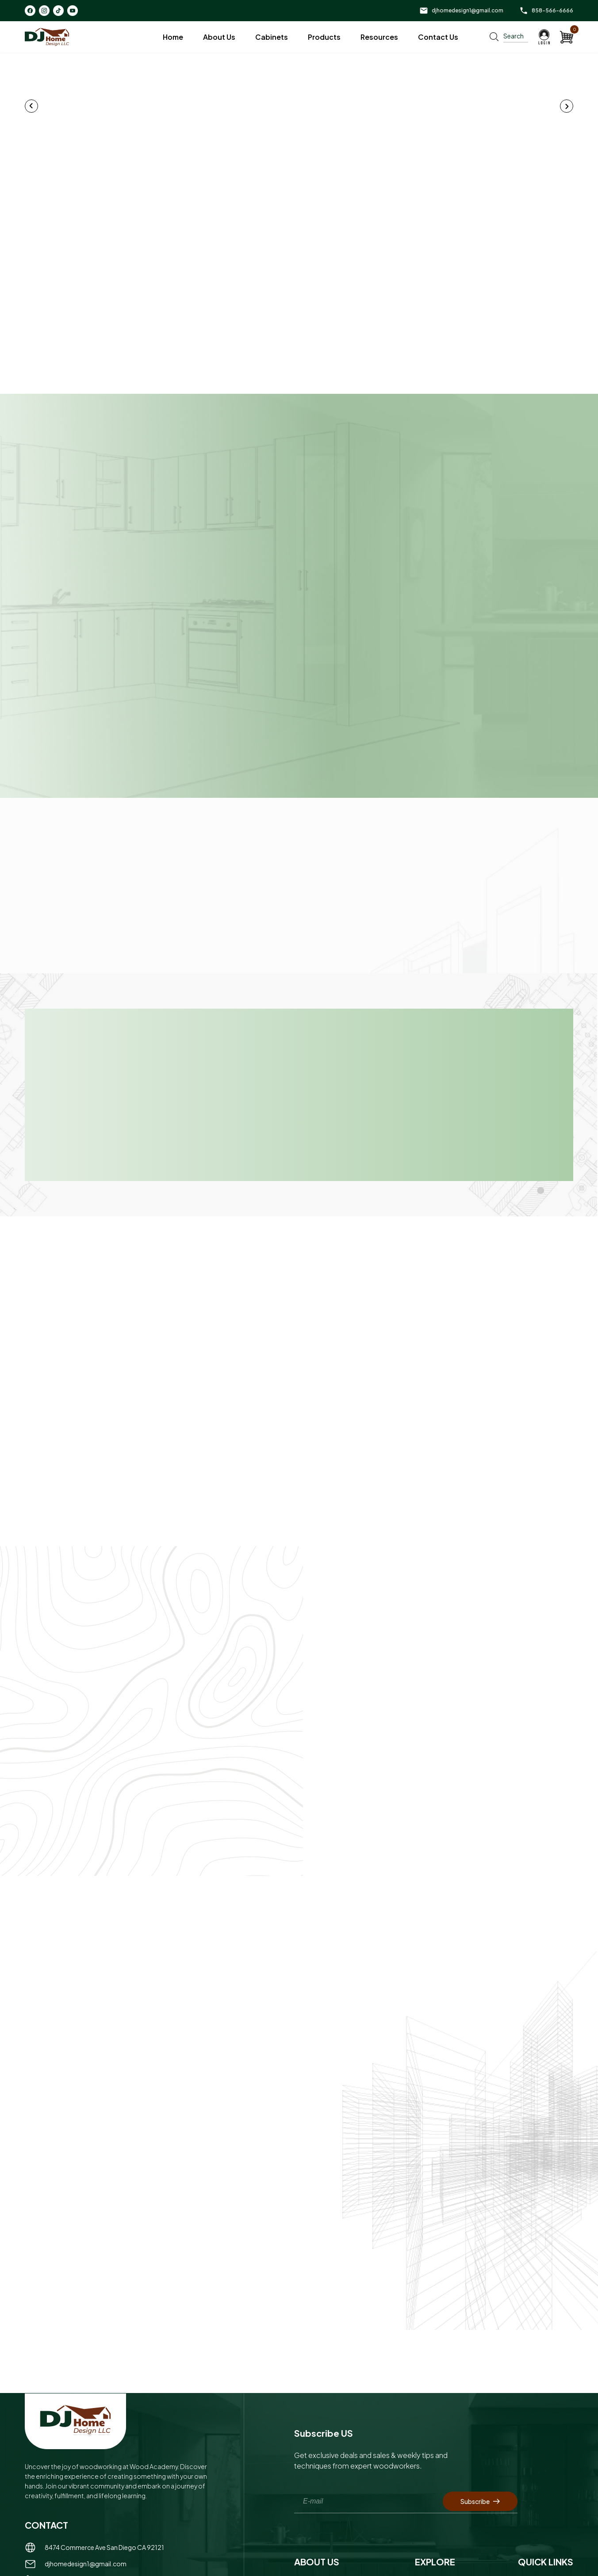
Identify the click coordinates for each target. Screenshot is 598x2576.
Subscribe (480, 2492)
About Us (219, 37)
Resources (379, 37)
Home (173, 37)
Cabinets (271, 37)
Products (324, 37)
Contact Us (438, 37)
